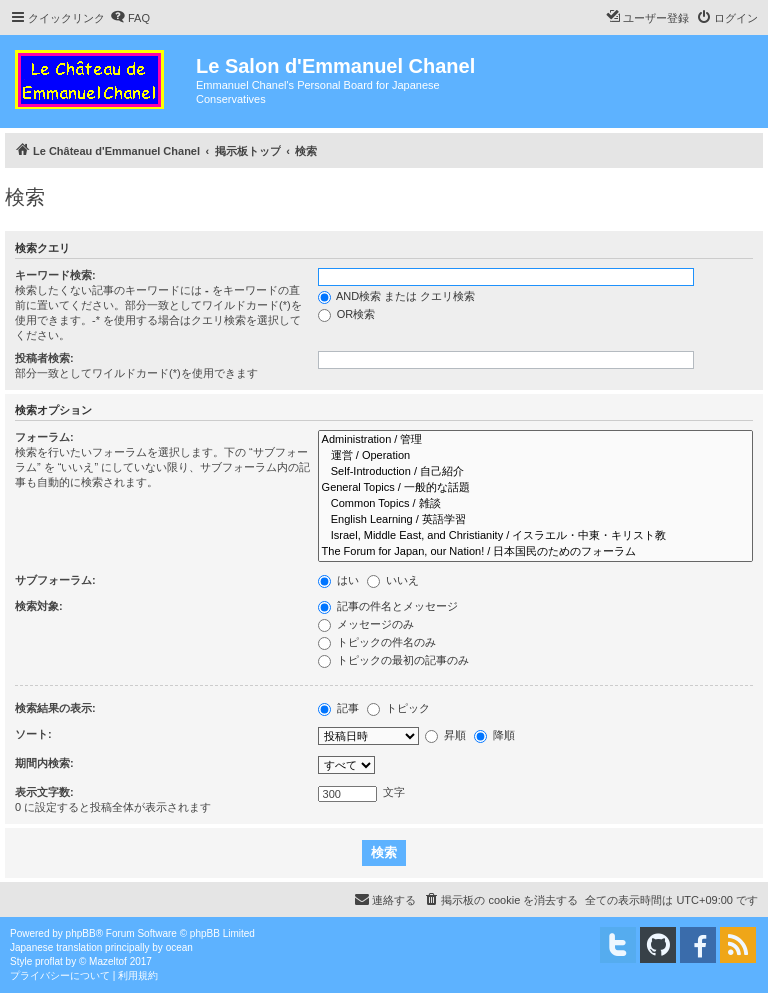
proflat (49, 961)
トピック (398, 708)
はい (338, 580)
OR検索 (347, 314)
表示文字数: (44, 792)
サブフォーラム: (55, 580)
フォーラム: (44, 437)
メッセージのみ (366, 624)
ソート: (33, 734)
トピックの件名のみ (377, 642)
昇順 (445, 735)
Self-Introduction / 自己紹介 (535, 472)
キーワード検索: (55, 275)
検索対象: (39, 606)
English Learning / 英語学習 (535, 520)
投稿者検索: (44, 358)
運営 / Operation (535, 456)
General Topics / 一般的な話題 (535, 488)
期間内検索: (44, 763)
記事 (338, 708)
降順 (494, 735)
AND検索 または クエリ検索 (397, 296)
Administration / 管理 (535, 440)
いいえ (393, 580)
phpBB (81, 933)
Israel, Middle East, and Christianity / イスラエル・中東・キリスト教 (535, 536)
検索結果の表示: (55, 708)
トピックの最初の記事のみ (393, 660)
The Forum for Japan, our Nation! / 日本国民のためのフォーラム (535, 552)
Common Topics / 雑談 (535, 504)
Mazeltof (108, 961)
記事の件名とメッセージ (388, 606)
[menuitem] (130, 18)
